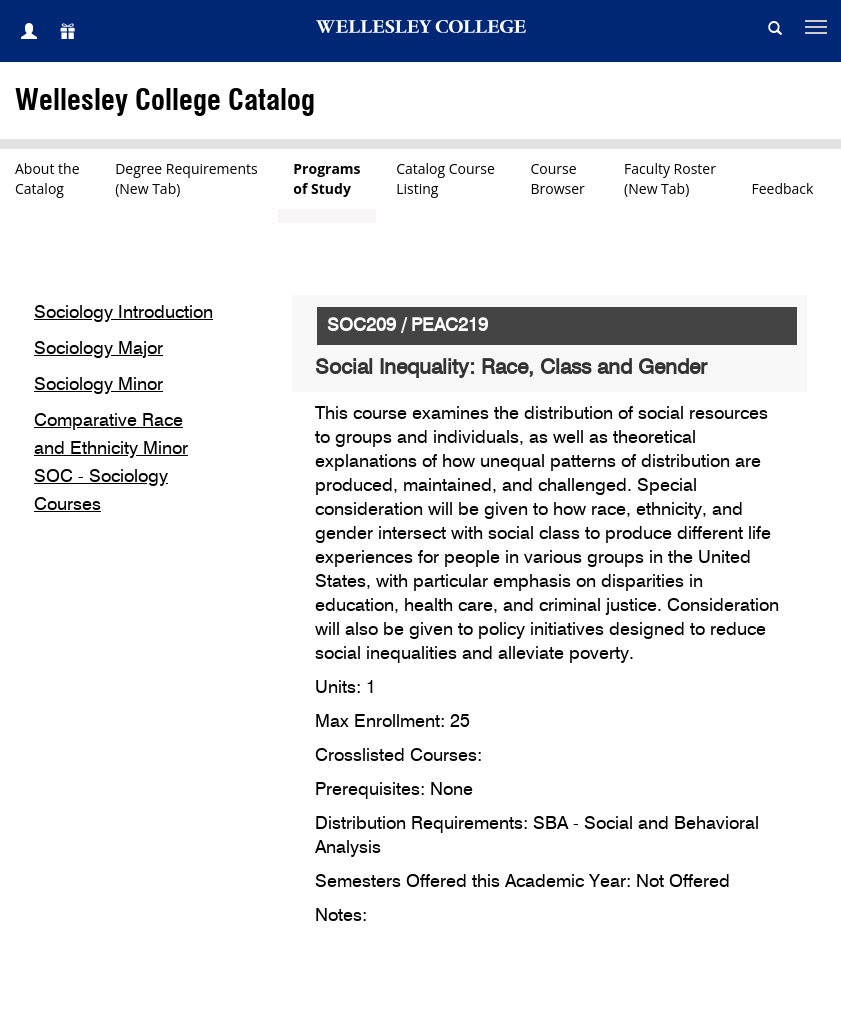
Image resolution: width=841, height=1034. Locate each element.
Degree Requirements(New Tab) (186, 178)
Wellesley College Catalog (165, 101)
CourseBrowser (560, 178)
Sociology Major (98, 349)
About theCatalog (47, 178)
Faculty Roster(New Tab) (670, 178)
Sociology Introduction (123, 313)
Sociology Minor (98, 385)
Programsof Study (326, 178)
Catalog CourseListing (445, 178)
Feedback (783, 188)
